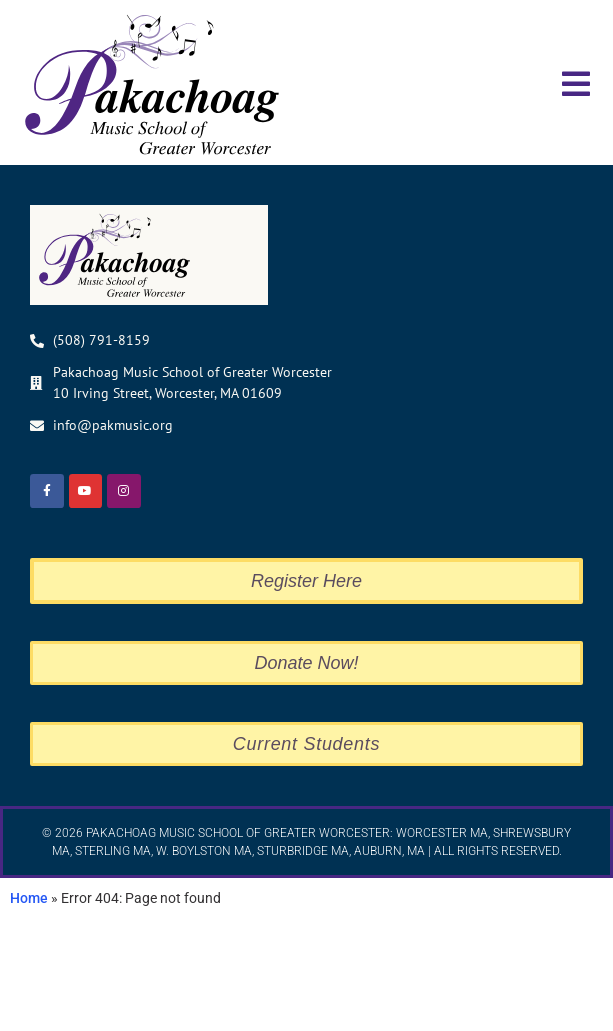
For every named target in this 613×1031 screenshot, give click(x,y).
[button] (575, 83)
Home (29, 1011)
